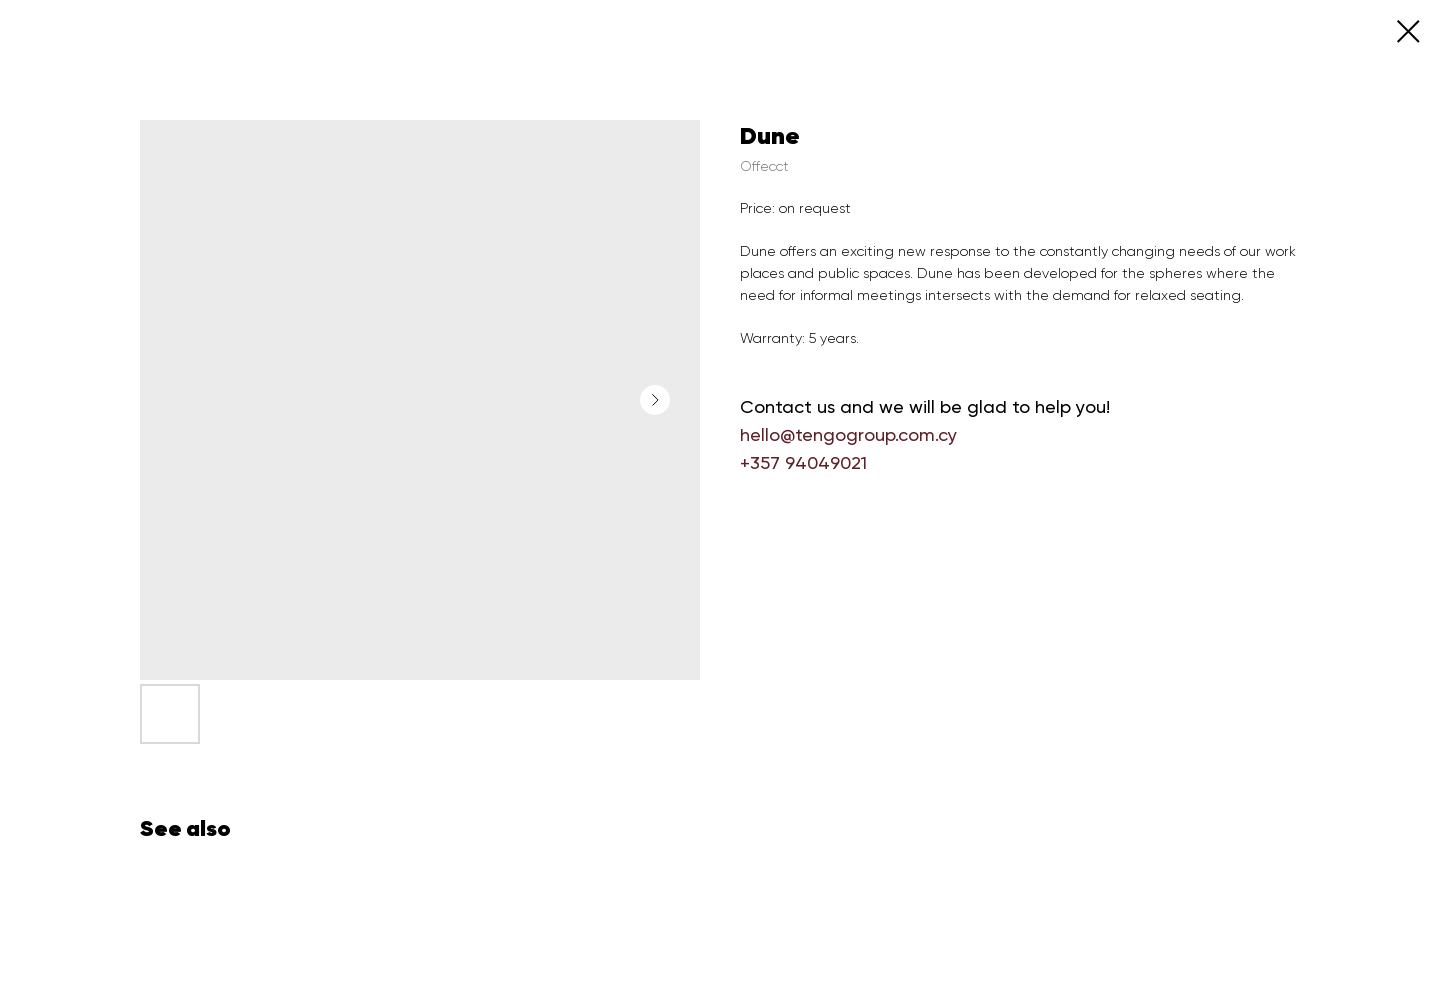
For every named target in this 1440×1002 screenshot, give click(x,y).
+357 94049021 (803, 462)
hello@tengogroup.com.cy (848, 434)
